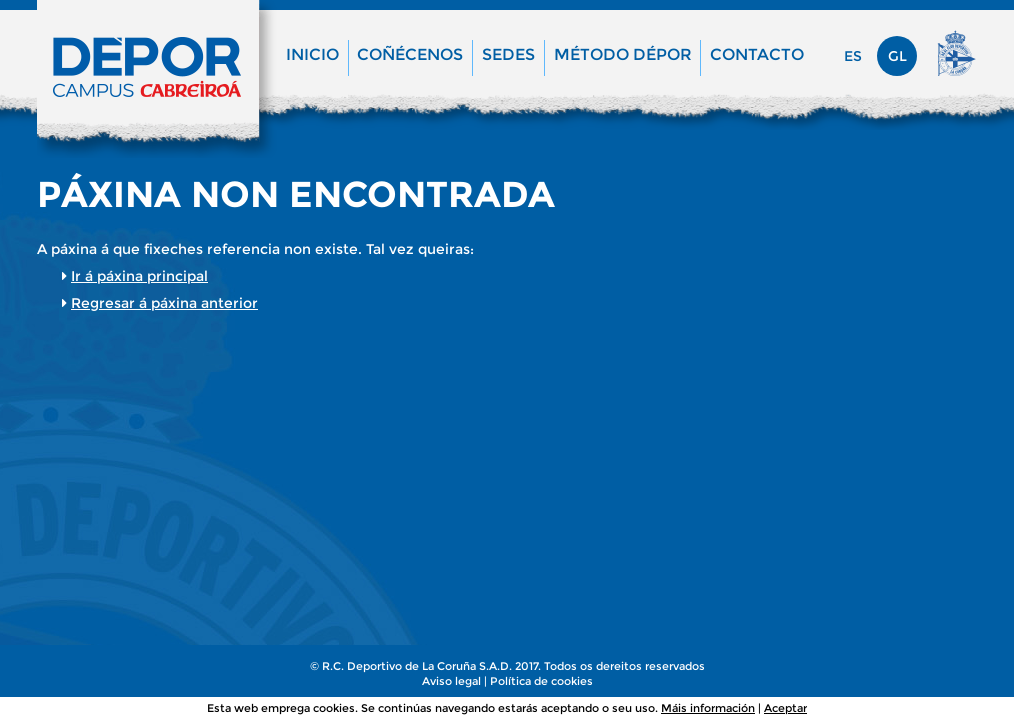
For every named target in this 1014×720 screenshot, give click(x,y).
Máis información (708, 708)
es (853, 56)
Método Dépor (623, 54)
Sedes (508, 54)
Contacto (757, 54)
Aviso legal (451, 681)
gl (897, 56)
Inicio (312, 54)
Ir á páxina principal (139, 276)
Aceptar (785, 708)
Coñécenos (410, 54)
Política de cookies (541, 681)
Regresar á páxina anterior (164, 303)
